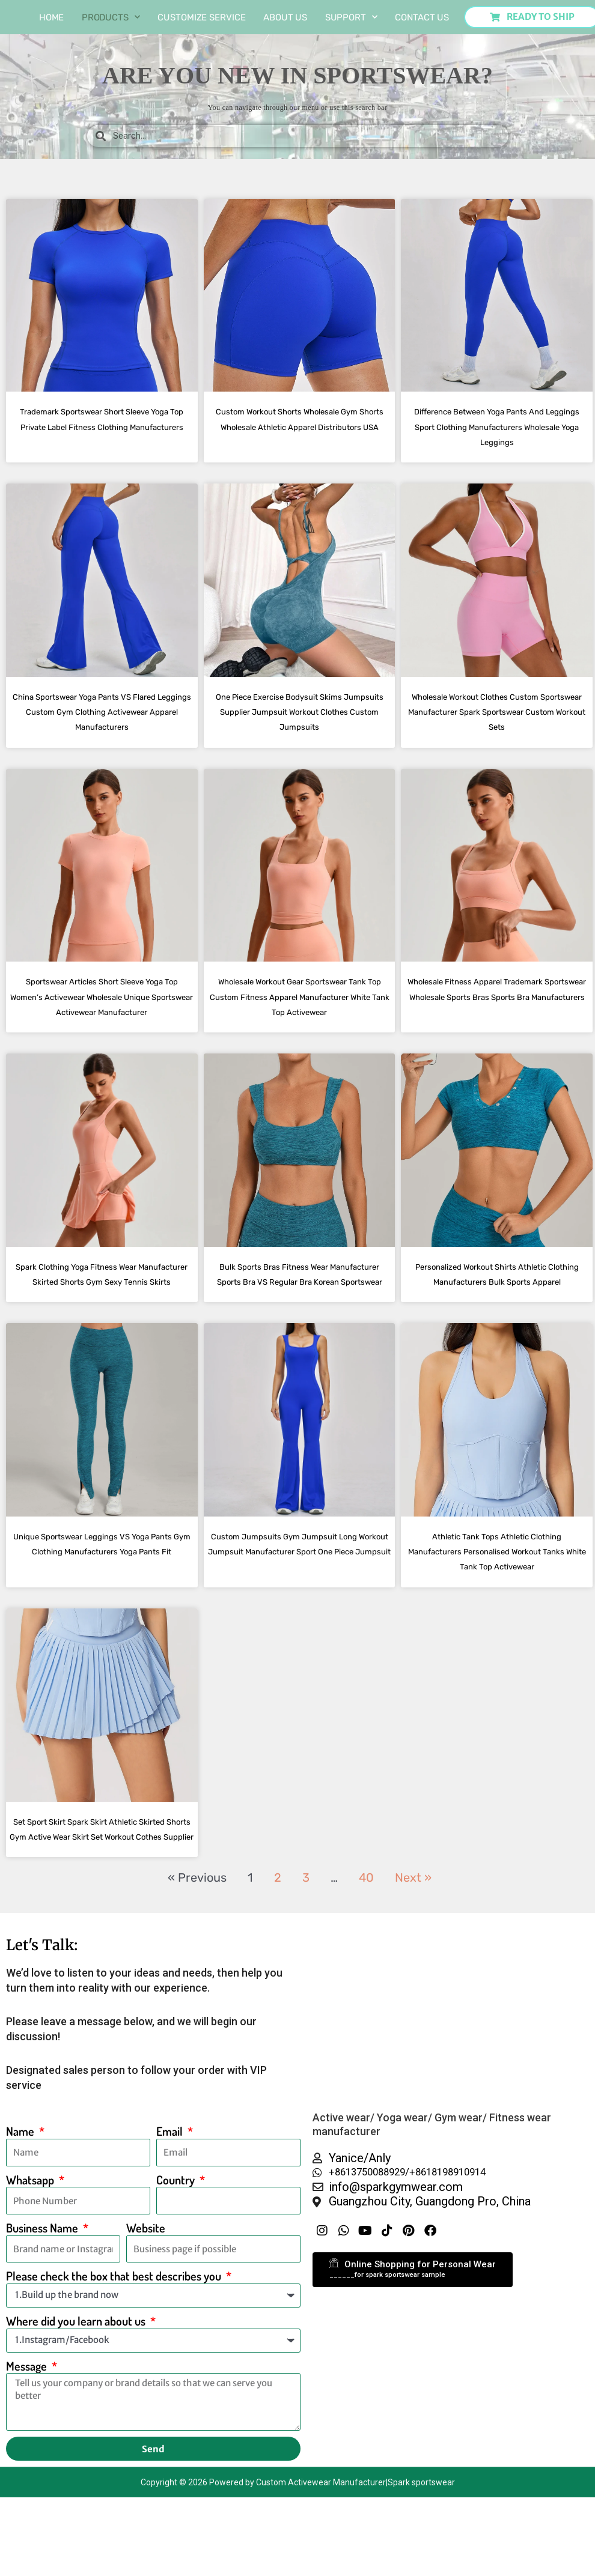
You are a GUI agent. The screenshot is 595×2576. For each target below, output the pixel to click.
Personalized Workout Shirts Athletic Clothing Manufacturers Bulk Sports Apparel (496, 1326)
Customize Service (201, 17)
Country (176, 2270)
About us (285, 17)
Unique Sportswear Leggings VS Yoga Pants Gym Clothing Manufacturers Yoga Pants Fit (101, 1611)
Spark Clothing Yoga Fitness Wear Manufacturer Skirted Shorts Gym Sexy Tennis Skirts (102, 1326)
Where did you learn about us (77, 2411)
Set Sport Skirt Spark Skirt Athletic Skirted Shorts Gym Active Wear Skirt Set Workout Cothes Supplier (101, 1911)
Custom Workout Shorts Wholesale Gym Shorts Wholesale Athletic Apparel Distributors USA (299, 425)
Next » (413, 1968)
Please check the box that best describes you (115, 2366)
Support (351, 17)
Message (27, 2456)
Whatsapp (31, 2270)
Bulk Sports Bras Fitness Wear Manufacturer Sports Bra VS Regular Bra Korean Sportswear (300, 1326)
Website (145, 2318)
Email (170, 2222)
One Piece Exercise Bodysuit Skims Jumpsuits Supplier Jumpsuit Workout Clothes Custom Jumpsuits (299, 726)
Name (21, 2222)
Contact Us (422, 17)
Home (51, 17)
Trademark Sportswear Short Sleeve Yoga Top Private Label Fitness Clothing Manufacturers (101, 425)
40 (366, 1968)
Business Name (43, 2318)
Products (111, 17)
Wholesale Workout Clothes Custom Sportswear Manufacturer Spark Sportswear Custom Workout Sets (497, 726)
